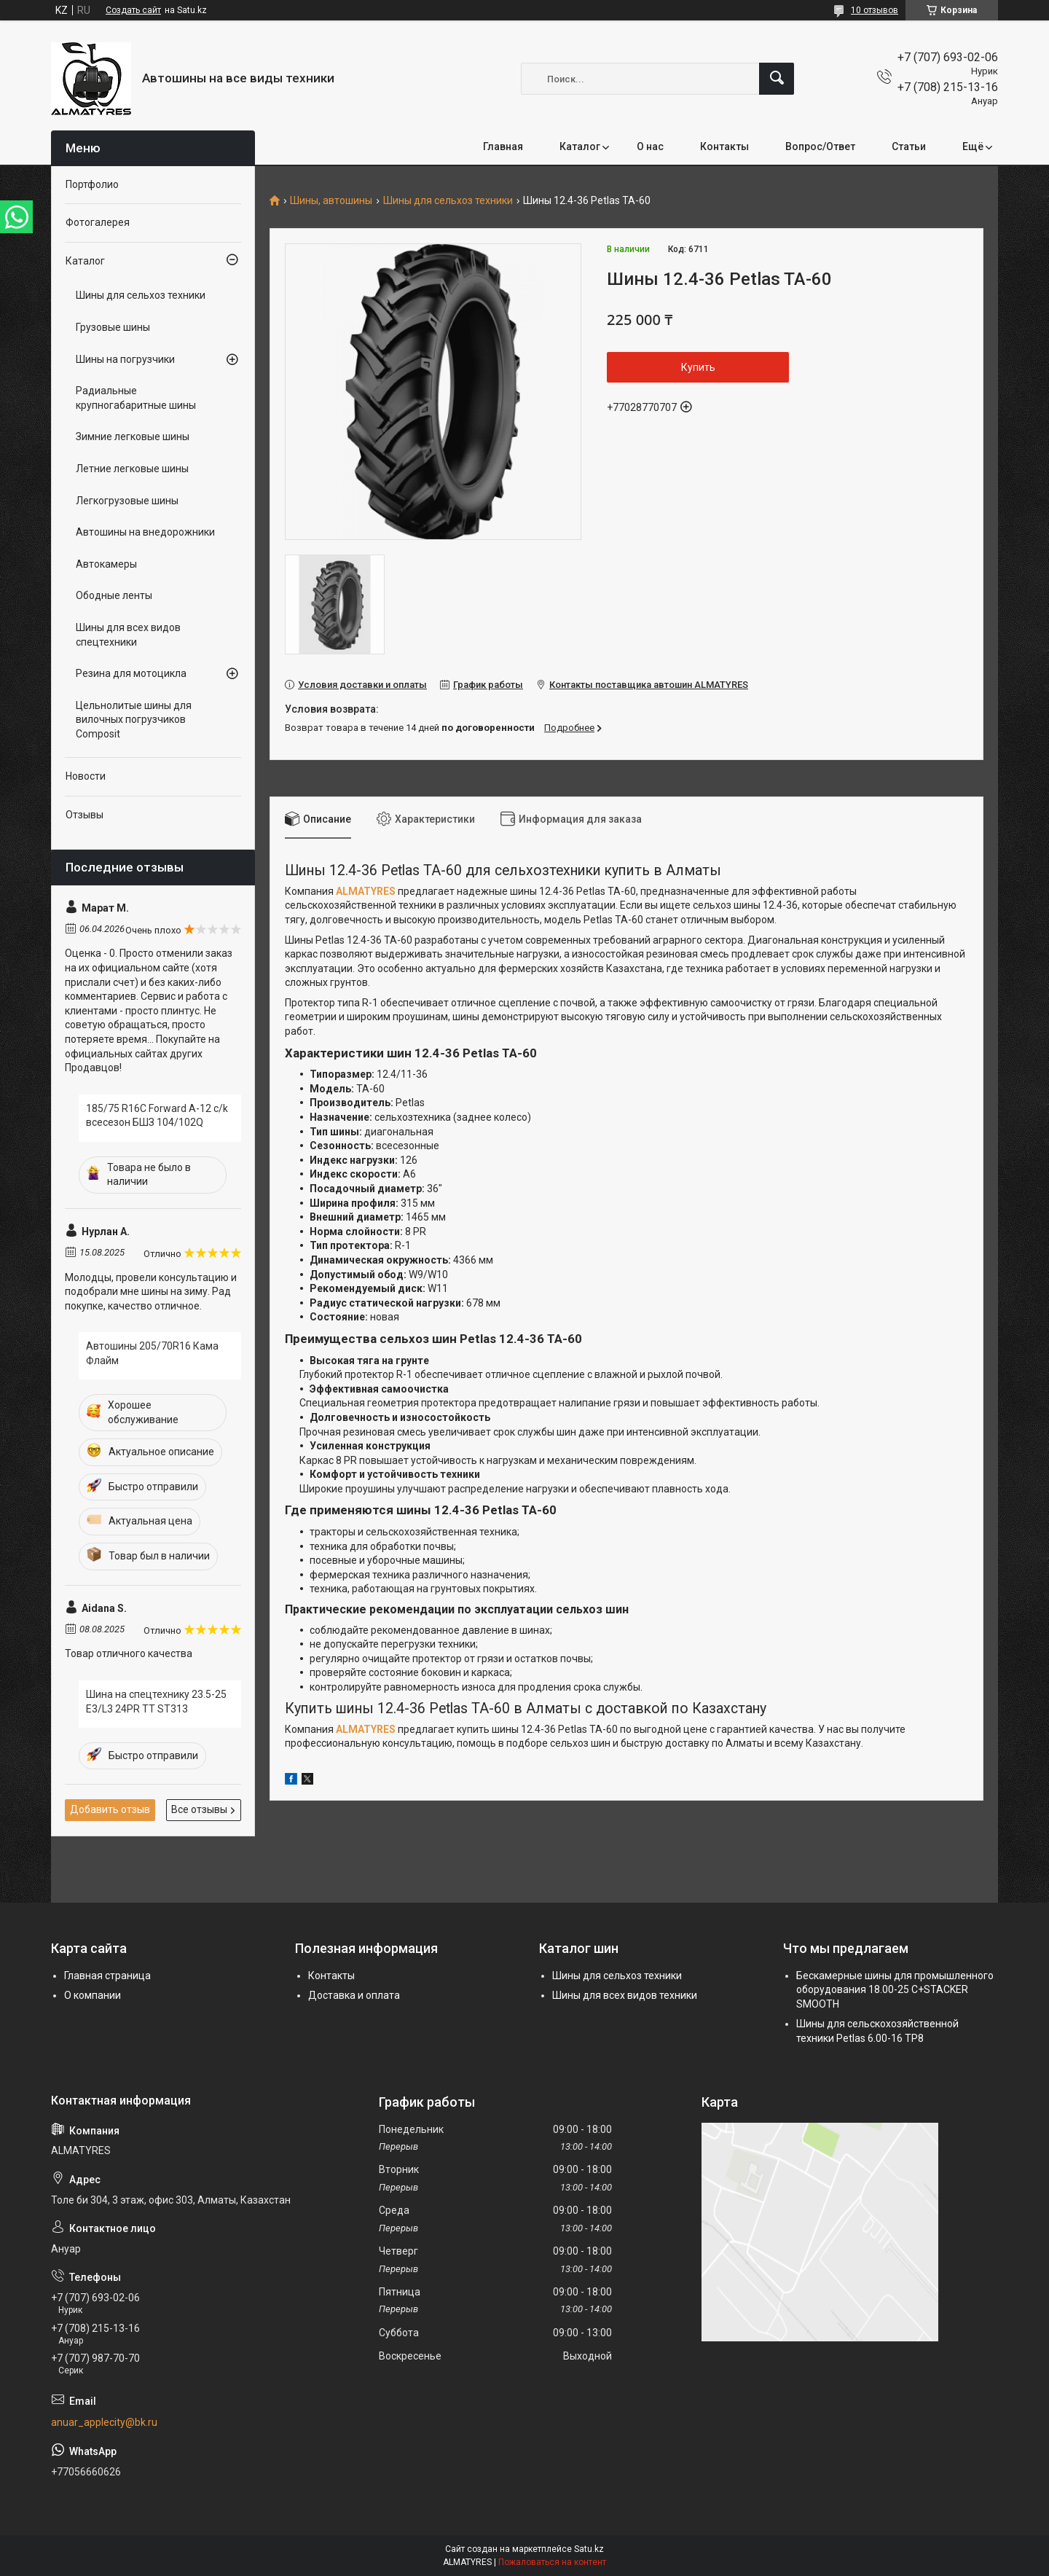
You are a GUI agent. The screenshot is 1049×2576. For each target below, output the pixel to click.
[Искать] (776, 79)
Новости (86, 776)
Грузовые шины (113, 327)
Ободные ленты (114, 595)
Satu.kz (589, 2549)
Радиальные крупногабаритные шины (136, 398)
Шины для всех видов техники (624, 1995)
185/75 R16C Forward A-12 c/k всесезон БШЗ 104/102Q (157, 1116)
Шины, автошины (331, 200)
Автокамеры (106, 564)
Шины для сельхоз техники (448, 200)
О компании (92, 1995)
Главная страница (107, 1975)
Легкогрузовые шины (127, 500)
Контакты (724, 146)
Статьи (909, 146)
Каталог (579, 146)
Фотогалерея (98, 222)
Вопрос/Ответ (820, 146)
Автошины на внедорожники (145, 532)
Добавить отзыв (110, 1809)
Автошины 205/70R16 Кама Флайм (152, 1353)
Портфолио (92, 184)
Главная (503, 146)
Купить (698, 367)
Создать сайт (133, 10)
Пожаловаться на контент (552, 2562)
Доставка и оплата (354, 1995)
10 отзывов (874, 10)
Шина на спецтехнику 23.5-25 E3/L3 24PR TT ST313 (156, 1701)
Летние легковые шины (132, 468)
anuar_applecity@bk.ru (104, 2422)
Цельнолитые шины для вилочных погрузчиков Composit (134, 720)
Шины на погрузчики (125, 359)
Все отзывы (199, 1809)
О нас (650, 146)
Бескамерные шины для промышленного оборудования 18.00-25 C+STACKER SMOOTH (895, 1990)
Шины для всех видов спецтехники (128, 635)
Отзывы (84, 815)
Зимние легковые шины (132, 436)
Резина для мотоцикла (131, 673)
